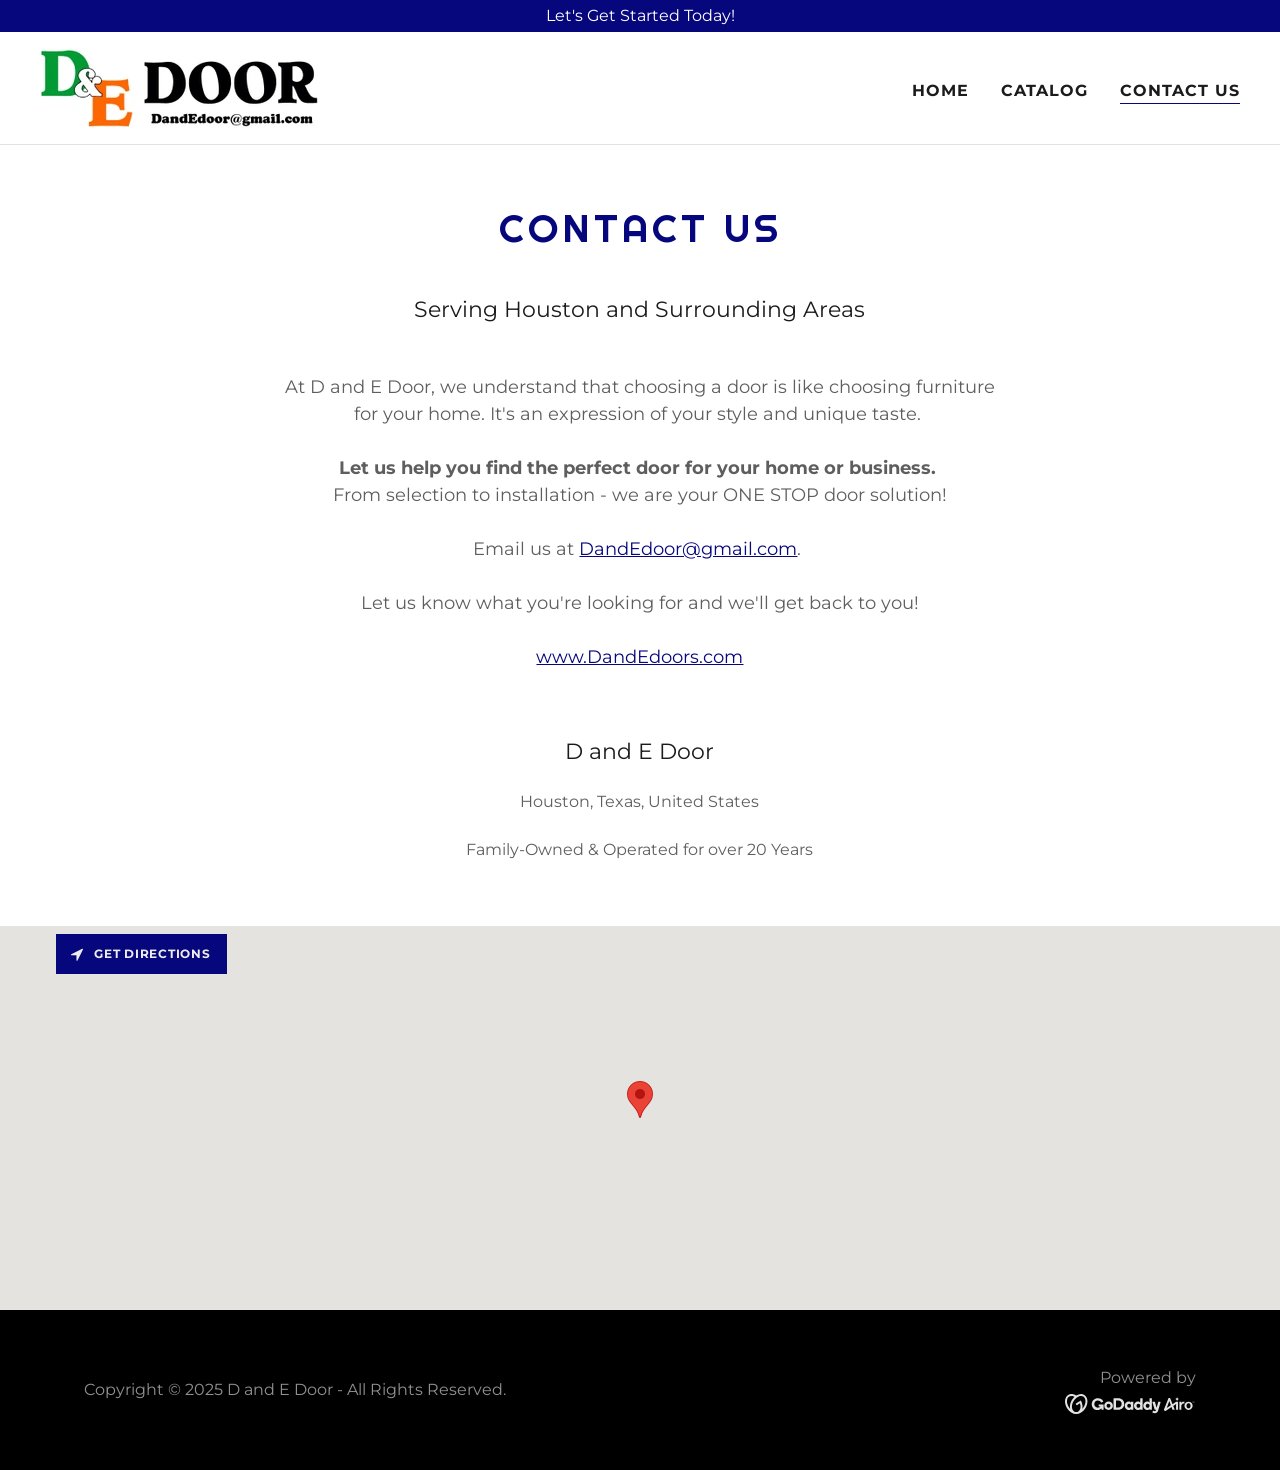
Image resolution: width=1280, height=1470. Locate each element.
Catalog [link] (1044, 90)
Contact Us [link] (1180, 90)
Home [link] (940, 90)
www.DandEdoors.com (639, 657)
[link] (179, 86)
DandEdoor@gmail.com (688, 549)
